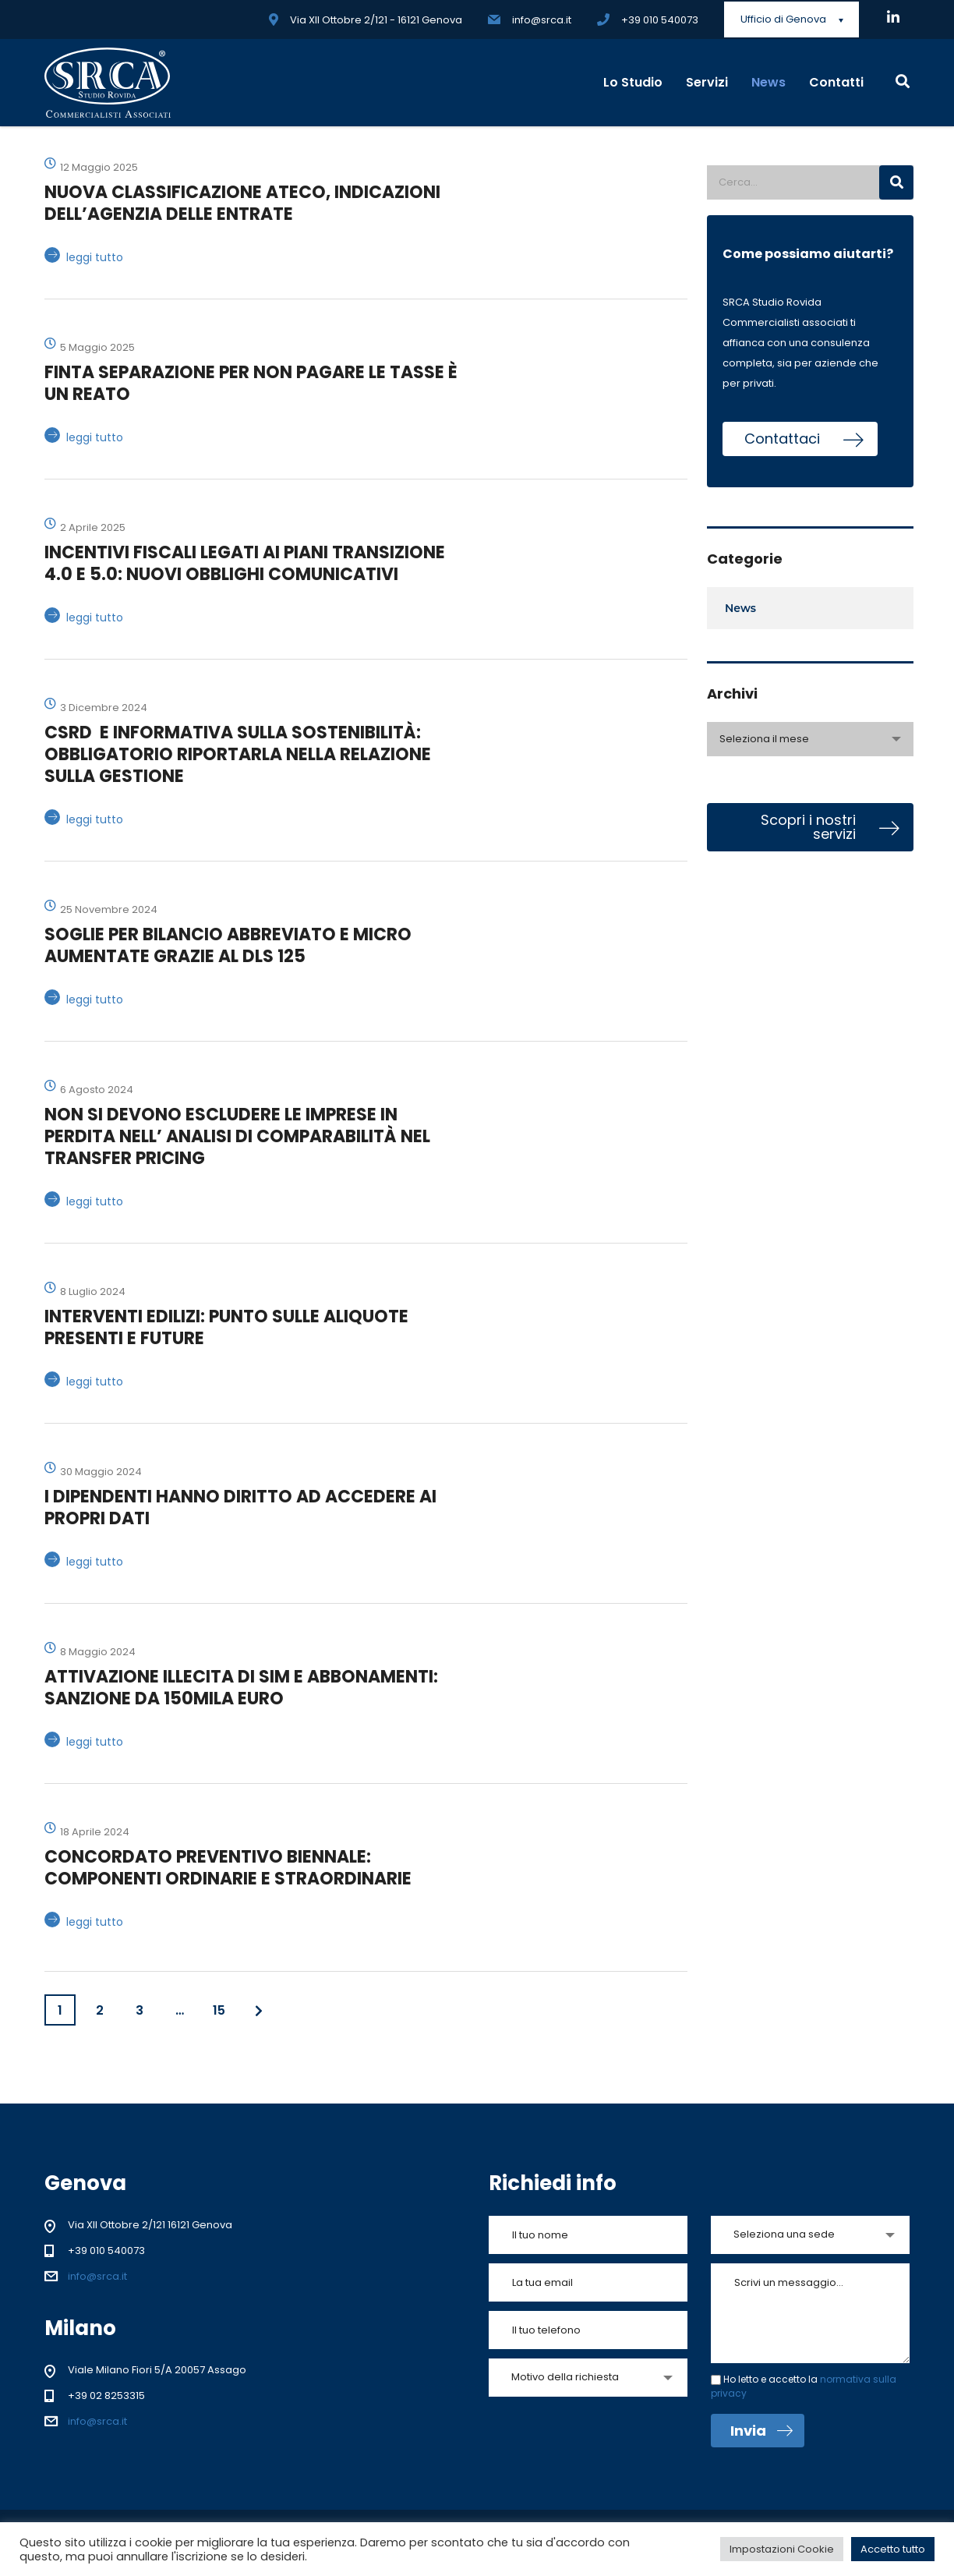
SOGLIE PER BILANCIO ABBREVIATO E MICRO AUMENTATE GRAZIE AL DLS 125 (228, 945)
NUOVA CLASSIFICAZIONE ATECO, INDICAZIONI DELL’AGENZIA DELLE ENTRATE (242, 203)
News (768, 82)
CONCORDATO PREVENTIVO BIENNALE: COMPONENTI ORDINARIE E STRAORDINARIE (228, 1868)
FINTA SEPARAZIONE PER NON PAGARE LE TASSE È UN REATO (251, 383)
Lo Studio (632, 82)
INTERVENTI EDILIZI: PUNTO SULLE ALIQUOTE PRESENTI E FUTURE (226, 1327)
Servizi (707, 82)
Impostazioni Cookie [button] (782, 2549)
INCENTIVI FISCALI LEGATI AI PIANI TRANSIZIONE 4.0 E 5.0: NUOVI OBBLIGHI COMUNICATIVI (244, 563)
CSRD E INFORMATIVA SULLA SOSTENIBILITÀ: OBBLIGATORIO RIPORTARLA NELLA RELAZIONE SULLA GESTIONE (237, 754)
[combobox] (810, 739)
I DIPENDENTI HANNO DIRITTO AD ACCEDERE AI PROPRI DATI (240, 1507)
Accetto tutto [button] (892, 2549)
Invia (761, 2430)
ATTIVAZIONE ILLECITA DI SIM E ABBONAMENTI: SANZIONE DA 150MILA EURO (241, 1688)
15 (219, 2010)
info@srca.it (97, 2276)
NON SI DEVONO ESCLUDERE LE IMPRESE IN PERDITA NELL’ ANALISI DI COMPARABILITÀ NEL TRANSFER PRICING (237, 1136)
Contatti (836, 82)
